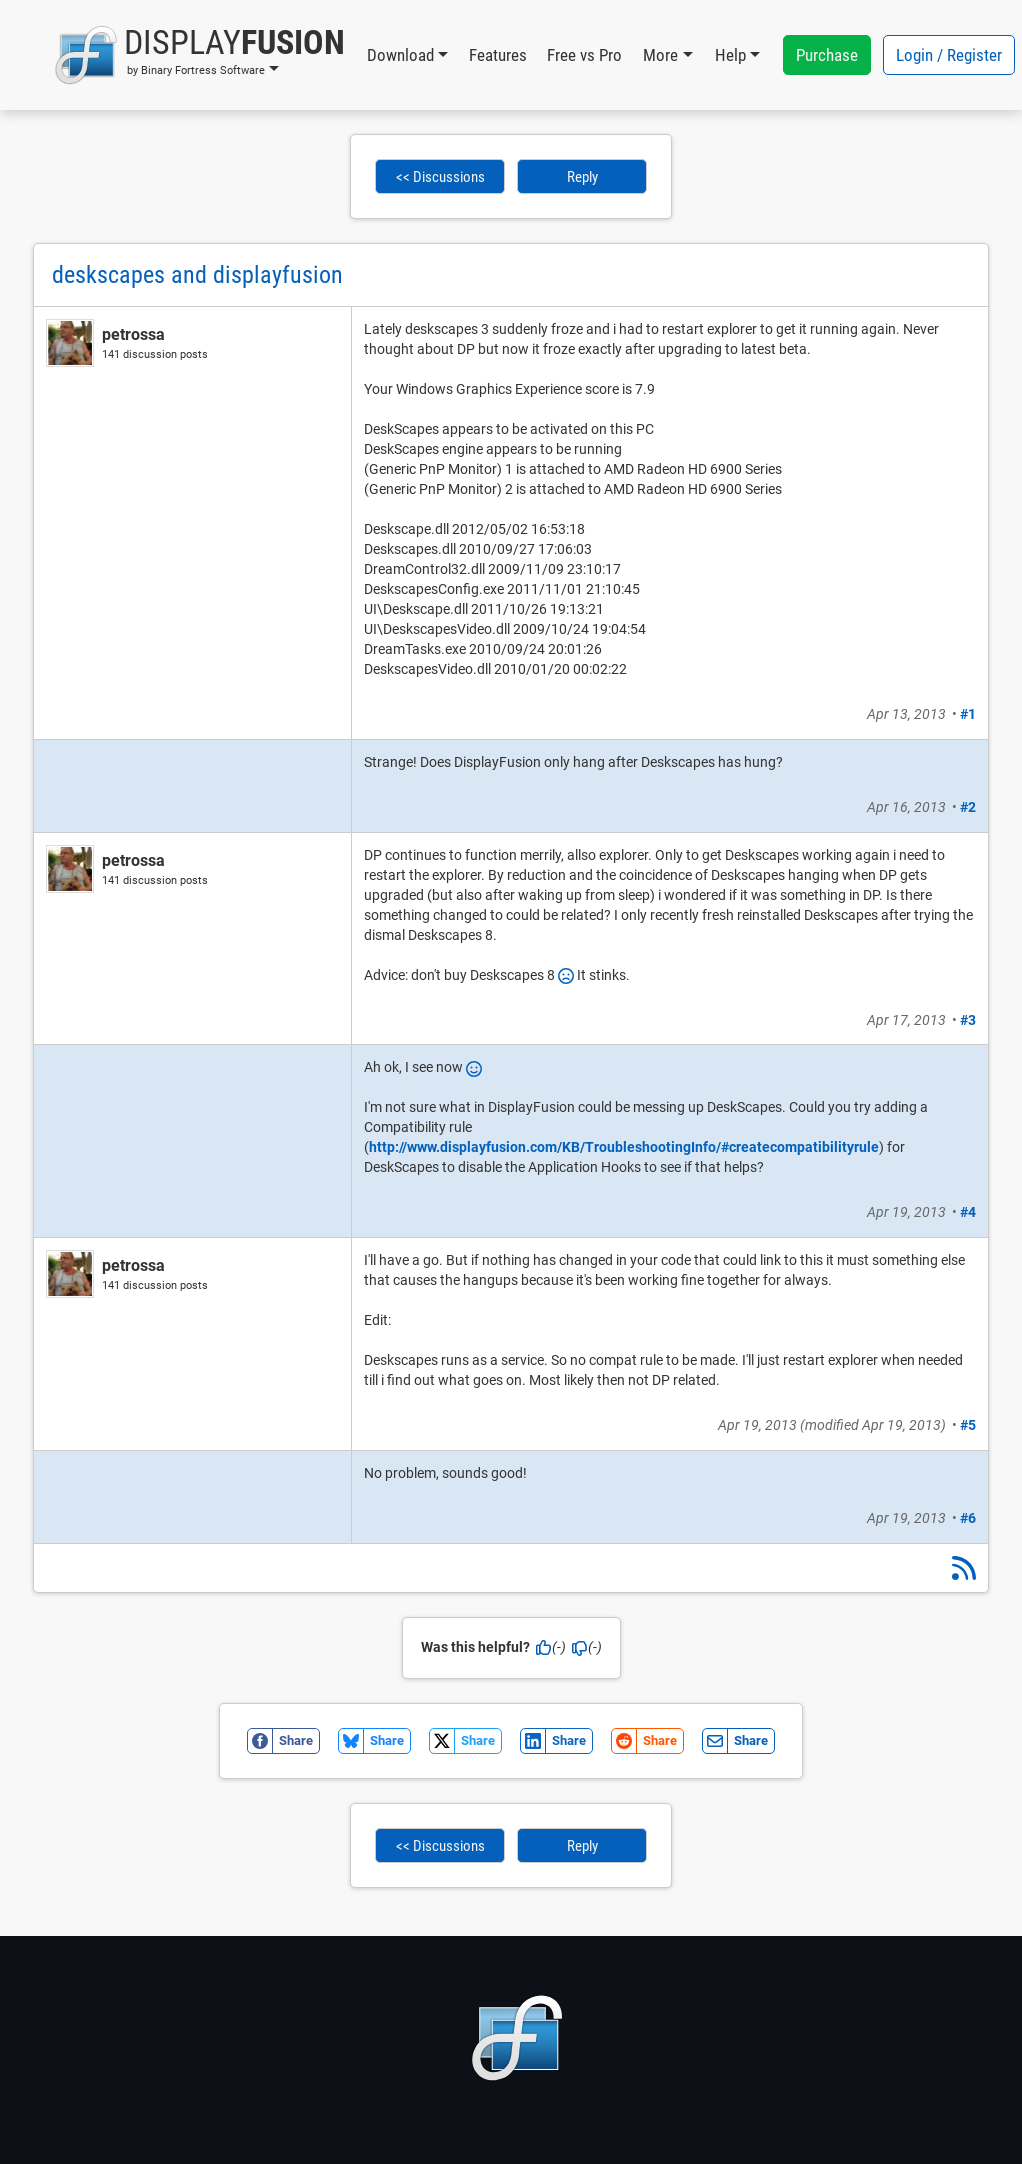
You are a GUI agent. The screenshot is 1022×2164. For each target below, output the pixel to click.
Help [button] (730, 55)
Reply (582, 177)
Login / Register (949, 55)
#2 (968, 807)
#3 (968, 1020)
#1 (968, 714)
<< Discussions (440, 177)
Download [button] (400, 55)
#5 (968, 1425)
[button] (199, 55)
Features (498, 55)
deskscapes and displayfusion (197, 275)
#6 (968, 1518)
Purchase (827, 55)
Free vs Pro (584, 55)
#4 (968, 1212)
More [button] (660, 55)
